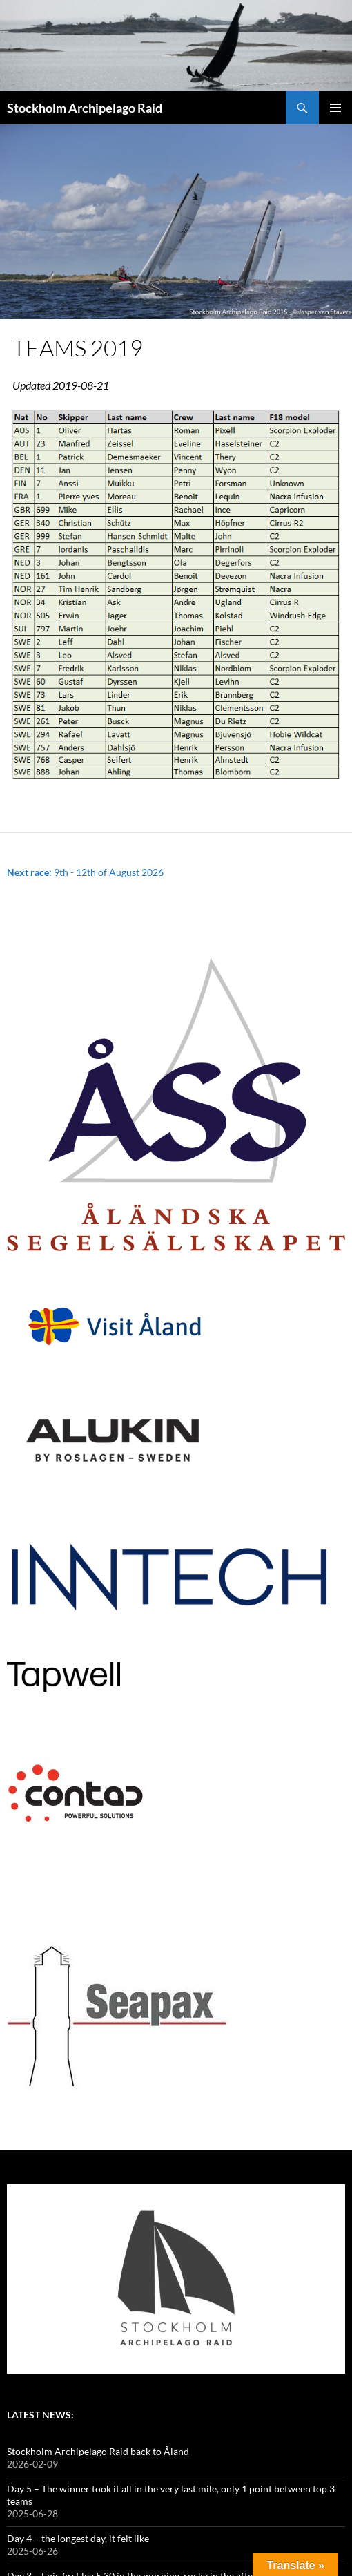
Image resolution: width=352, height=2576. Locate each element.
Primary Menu (335, 107)
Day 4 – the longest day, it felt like (78, 2538)
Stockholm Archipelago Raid (84, 107)
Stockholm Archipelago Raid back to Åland (98, 2451)
